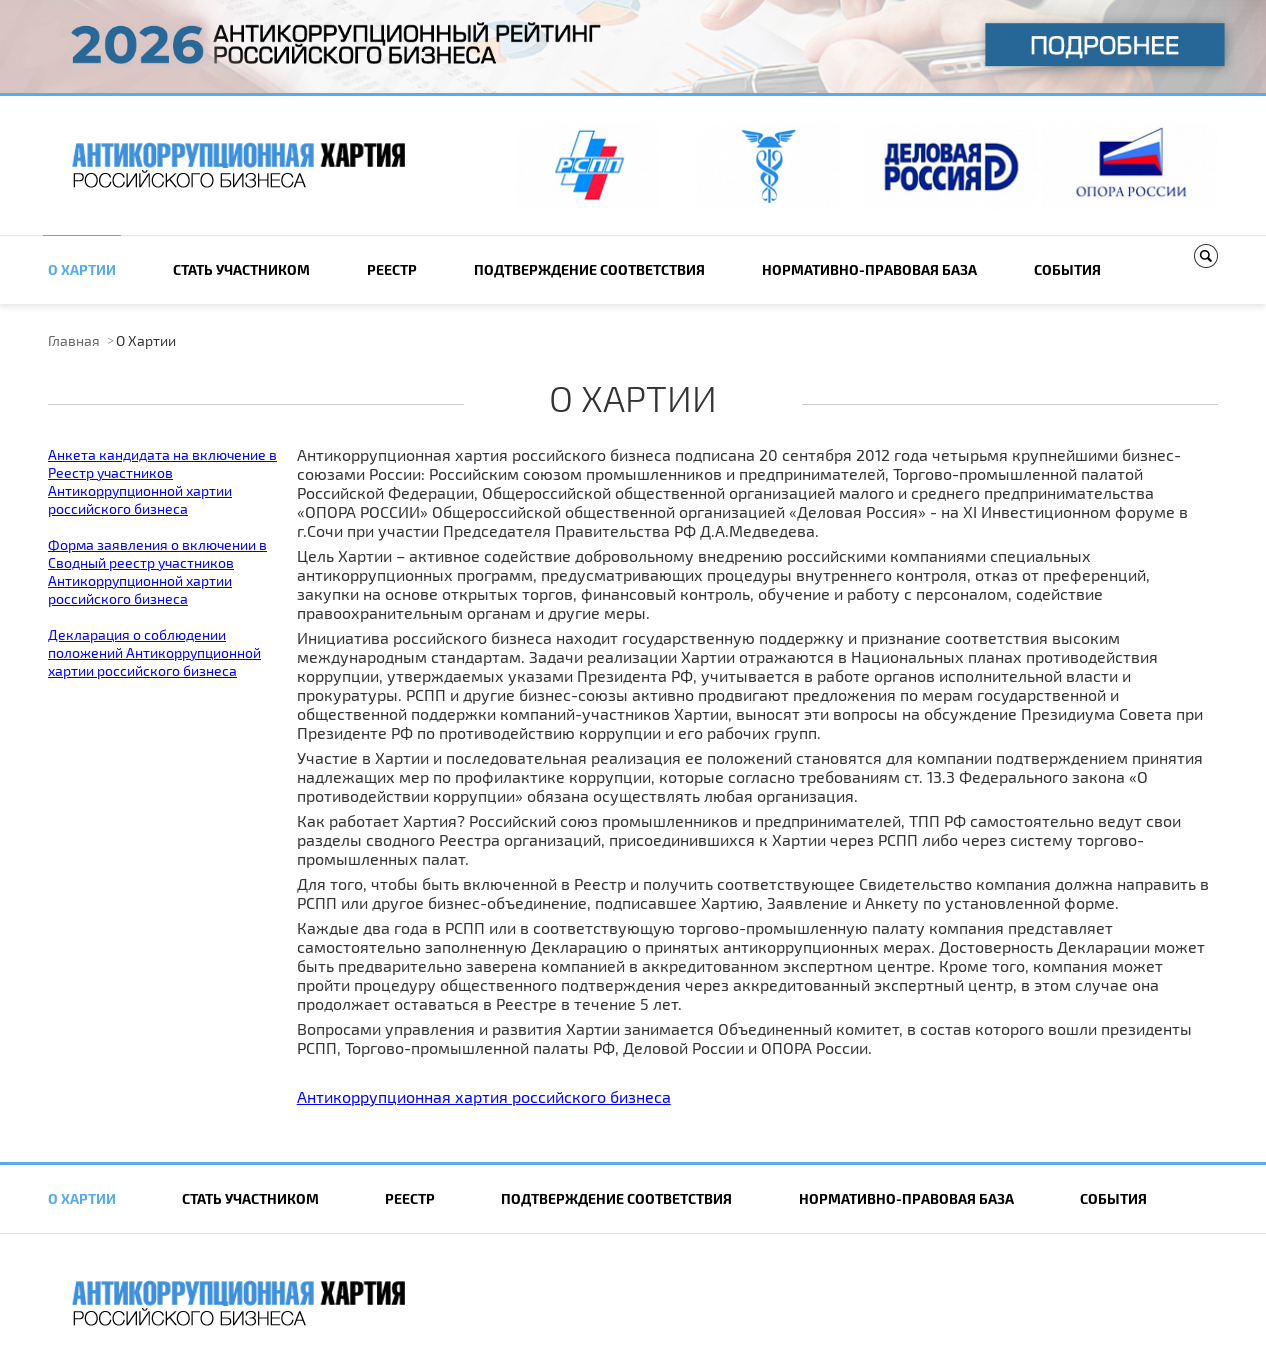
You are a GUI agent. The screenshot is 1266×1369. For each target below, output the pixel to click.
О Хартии (82, 269)
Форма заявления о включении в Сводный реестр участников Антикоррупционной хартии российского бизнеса (157, 571)
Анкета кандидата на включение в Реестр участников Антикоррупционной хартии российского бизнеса (162, 481)
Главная (74, 340)
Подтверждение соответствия (589, 269)
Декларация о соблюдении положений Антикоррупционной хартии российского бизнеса (154, 652)
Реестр (392, 269)
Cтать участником (241, 269)
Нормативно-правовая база (869, 269)
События (1067, 269)
